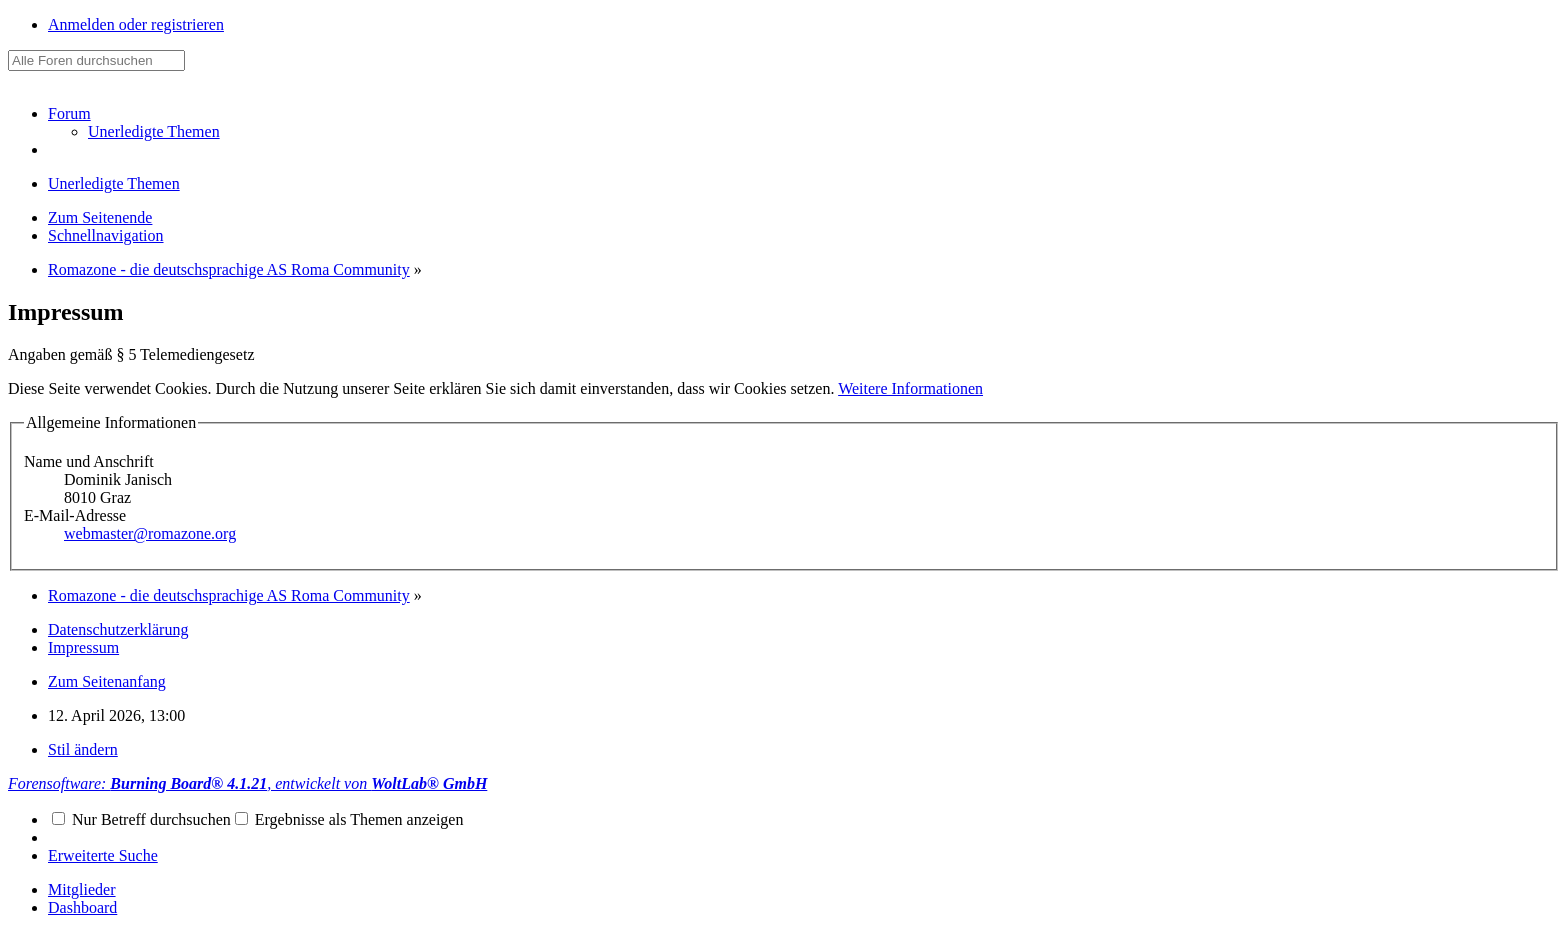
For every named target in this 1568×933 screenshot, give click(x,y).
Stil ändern (83, 749)
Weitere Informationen (910, 388)
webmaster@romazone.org (150, 533)
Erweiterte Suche (103, 855)
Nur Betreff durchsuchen (141, 819)
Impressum (83, 647)
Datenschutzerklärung (118, 629)
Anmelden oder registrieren (136, 24)
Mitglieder (82, 889)
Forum (69, 113)
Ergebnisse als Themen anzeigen (349, 819)
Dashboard (82, 907)
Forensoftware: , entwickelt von (247, 783)
